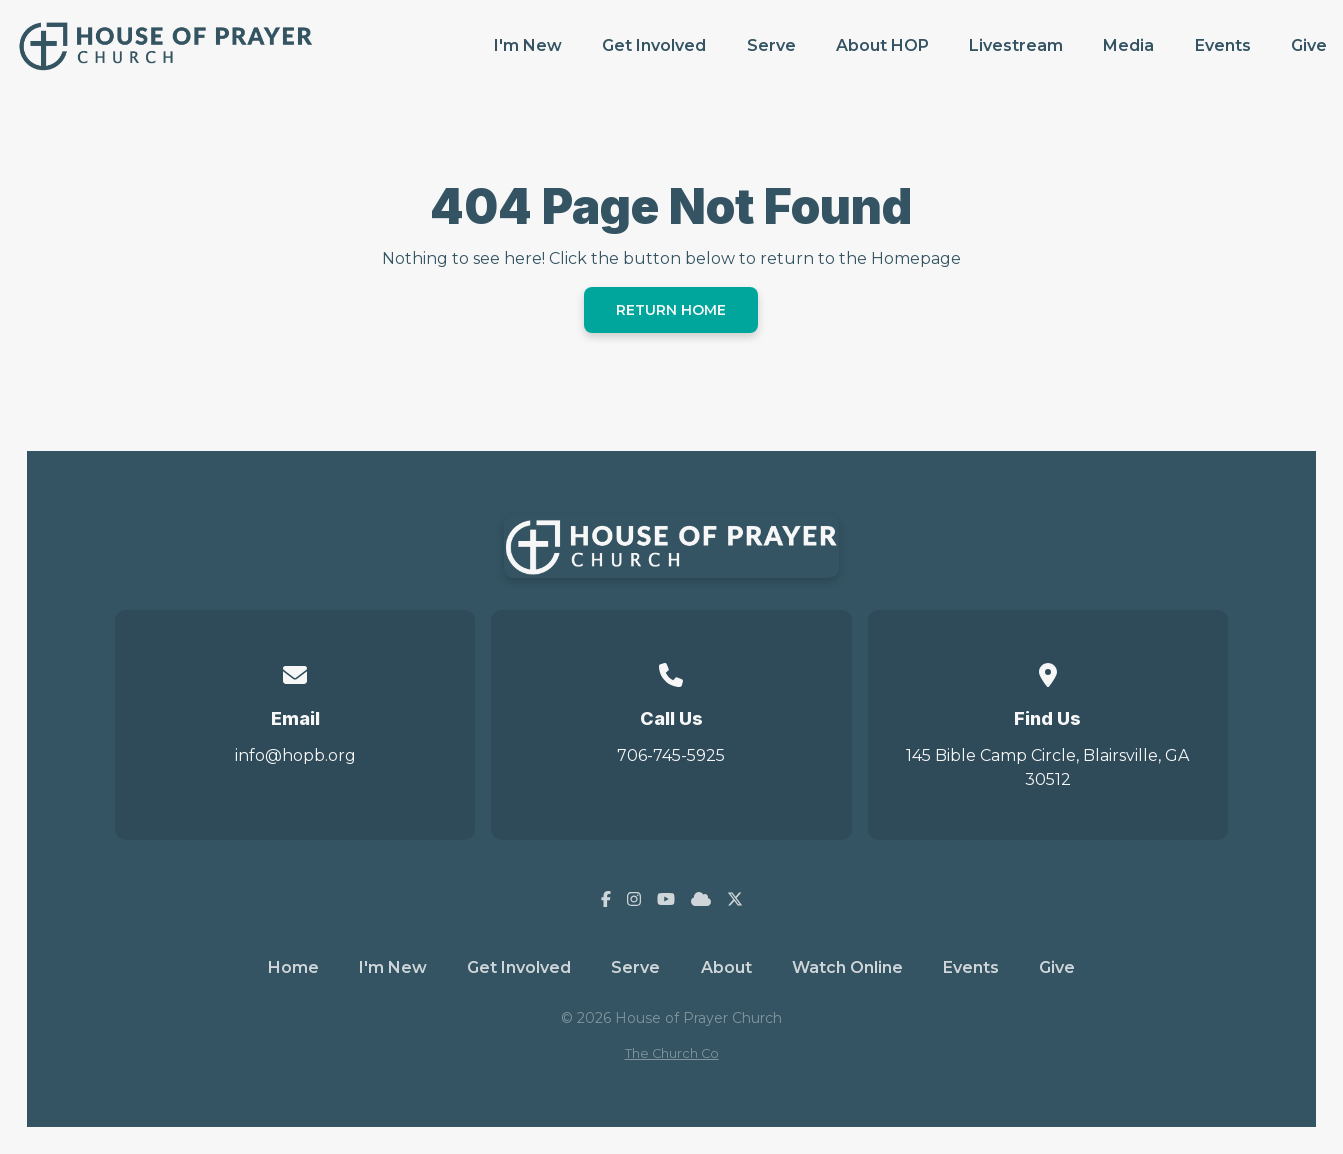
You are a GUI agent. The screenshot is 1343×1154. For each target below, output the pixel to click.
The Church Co (672, 1053)
